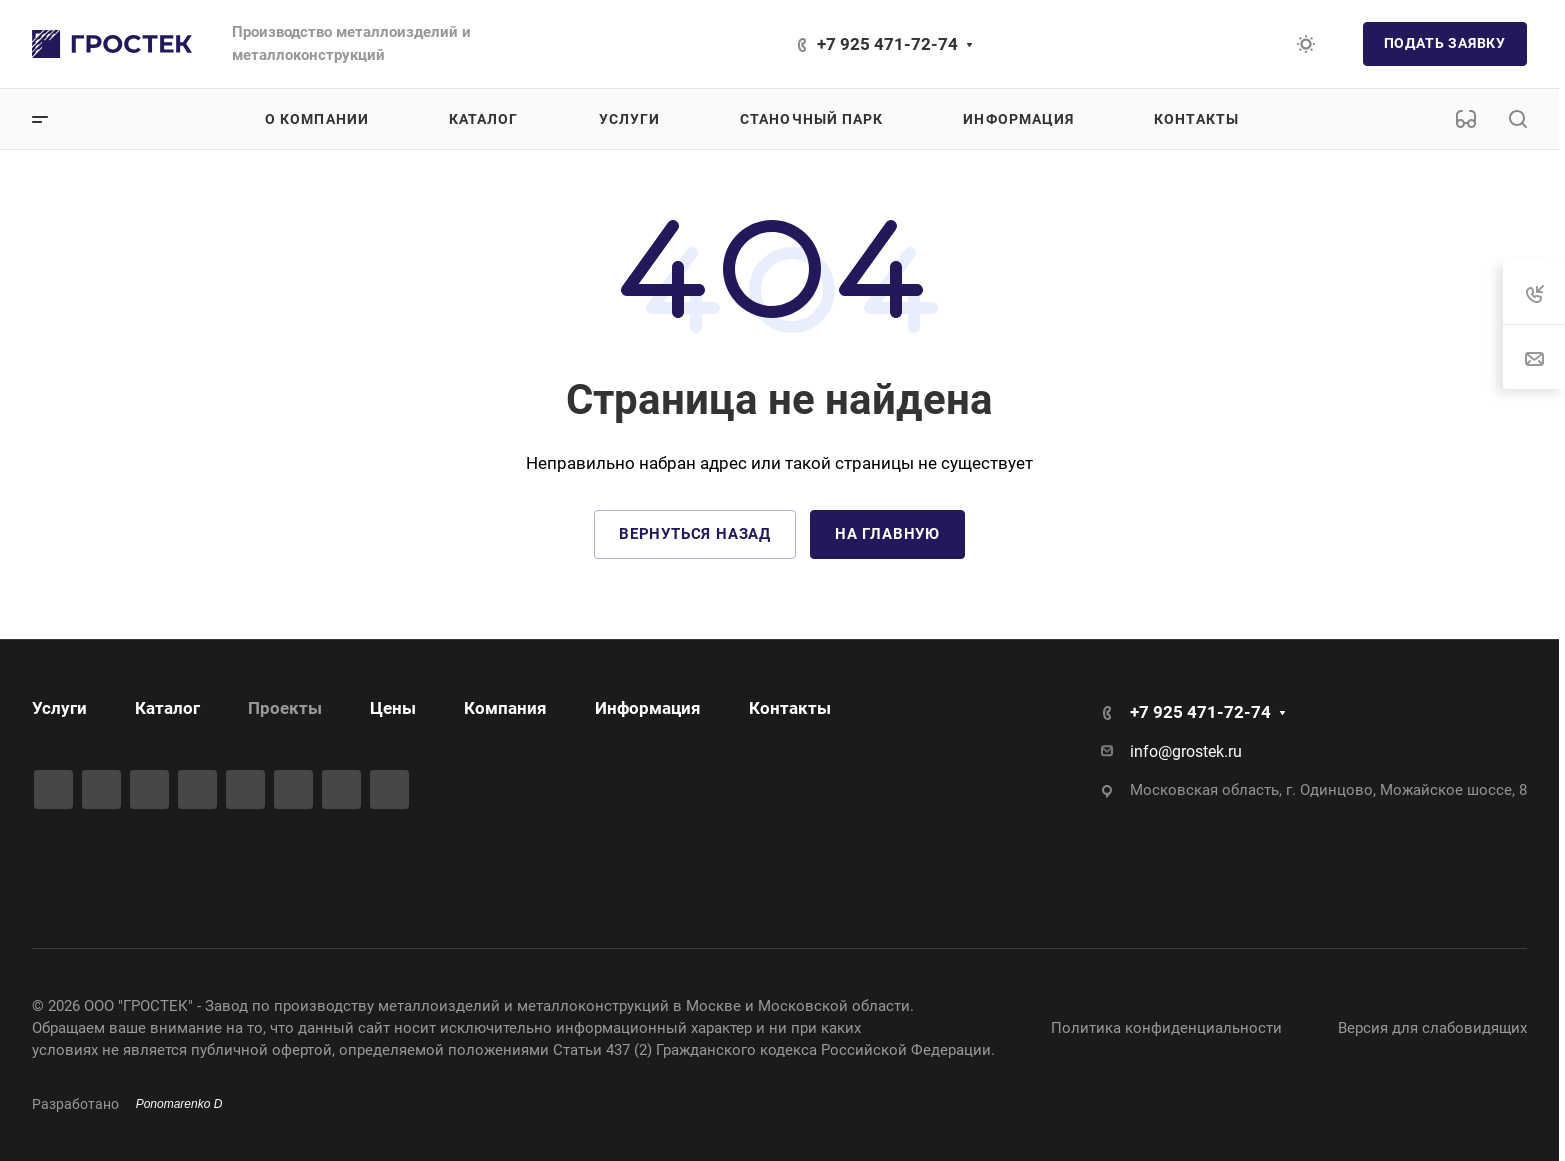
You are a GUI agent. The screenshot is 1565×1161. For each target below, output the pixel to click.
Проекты (285, 708)
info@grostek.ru (1186, 751)
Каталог (167, 708)
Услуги (59, 708)
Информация (648, 708)
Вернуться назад (695, 534)
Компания (505, 708)
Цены (393, 708)
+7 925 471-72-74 (887, 44)
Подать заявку (1445, 43)
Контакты (790, 708)
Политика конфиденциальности (1166, 1028)
